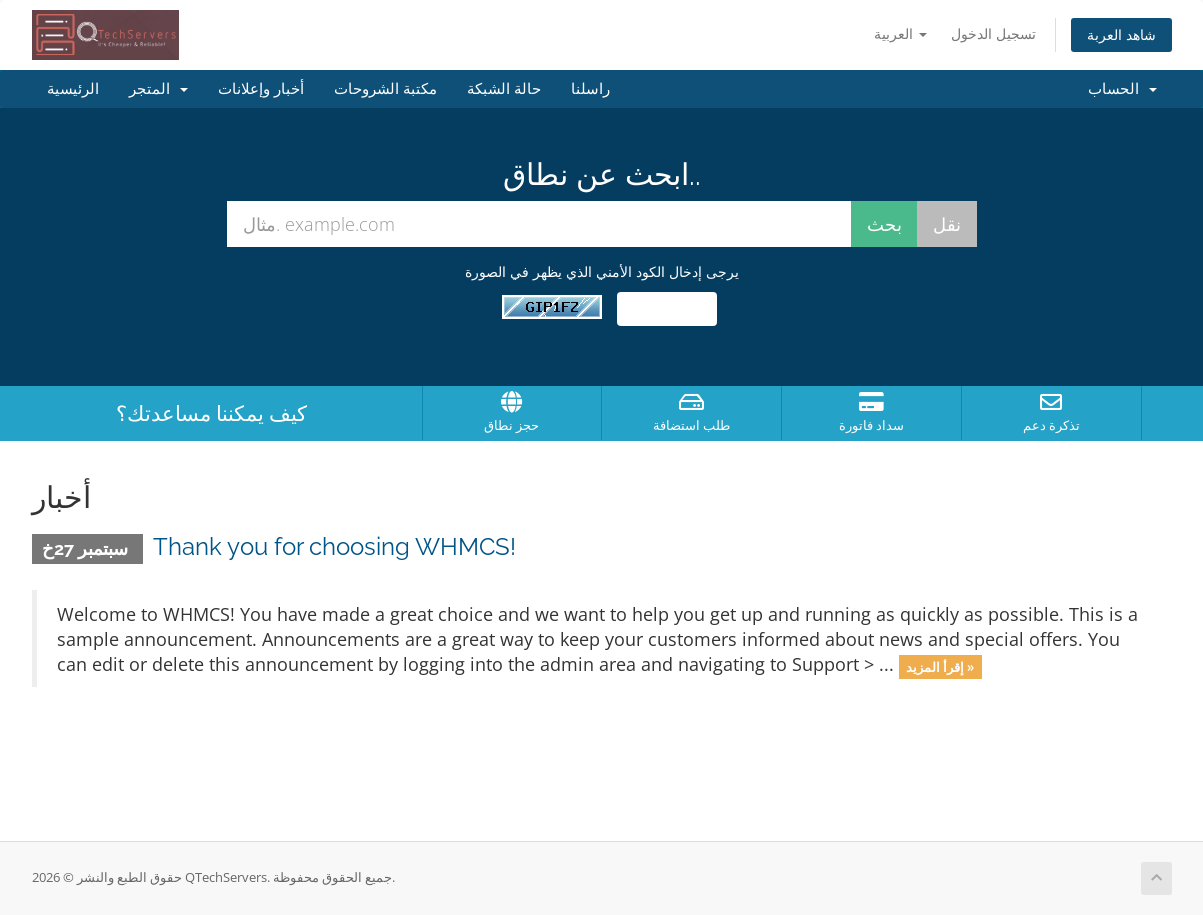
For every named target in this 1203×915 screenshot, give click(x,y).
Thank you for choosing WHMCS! (334, 546)
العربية (900, 33)
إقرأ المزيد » (940, 666)
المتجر (158, 89)
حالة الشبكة (504, 89)
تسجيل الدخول (993, 33)
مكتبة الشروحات (385, 89)
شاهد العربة (1121, 34)
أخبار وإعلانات (261, 89)
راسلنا (590, 89)
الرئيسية (73, 89)
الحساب (1122, 89)
